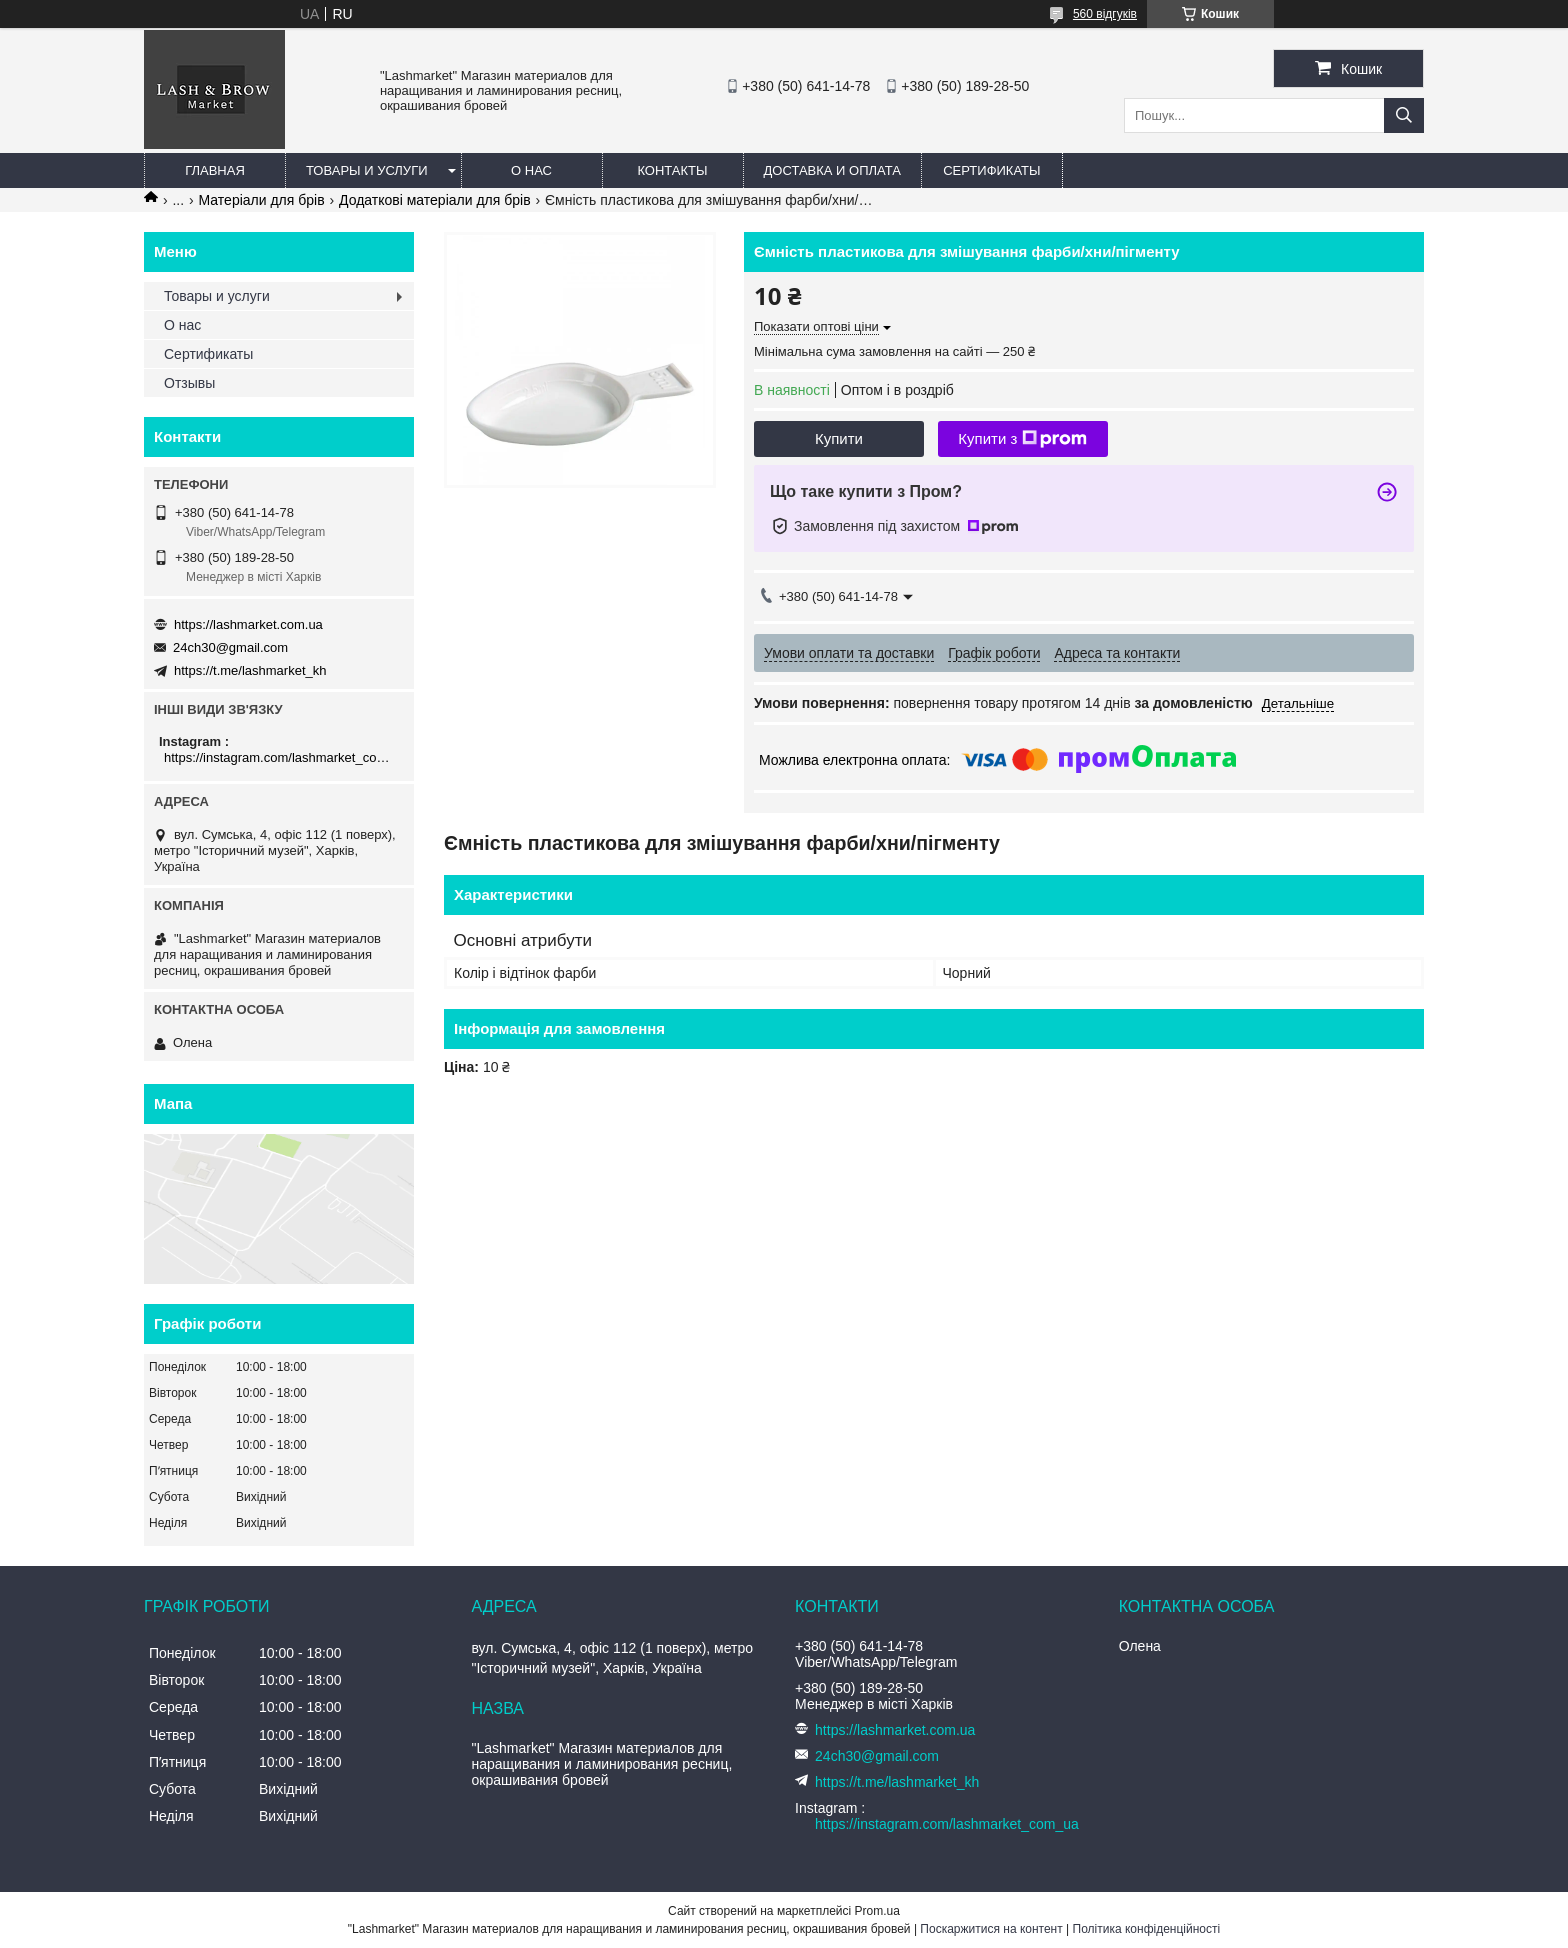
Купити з (1022, 439)
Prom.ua (877, 1911)
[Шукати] (1404, 115)
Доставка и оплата (832, 170)
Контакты (672, 170)
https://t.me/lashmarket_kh (250, 670)
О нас (531, 170)
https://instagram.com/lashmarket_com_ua (281, 757)
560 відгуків (1105, 14)
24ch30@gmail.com (230, 647)
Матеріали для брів (262, 200)
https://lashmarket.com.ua (248, 624)
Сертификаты (991, 170)
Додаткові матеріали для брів (435, 200)
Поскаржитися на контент (991, 1929)
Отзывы (189, 383)
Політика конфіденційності (1147, 1929)
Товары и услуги (367, 170)
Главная (215, 170)
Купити (839, 438)
